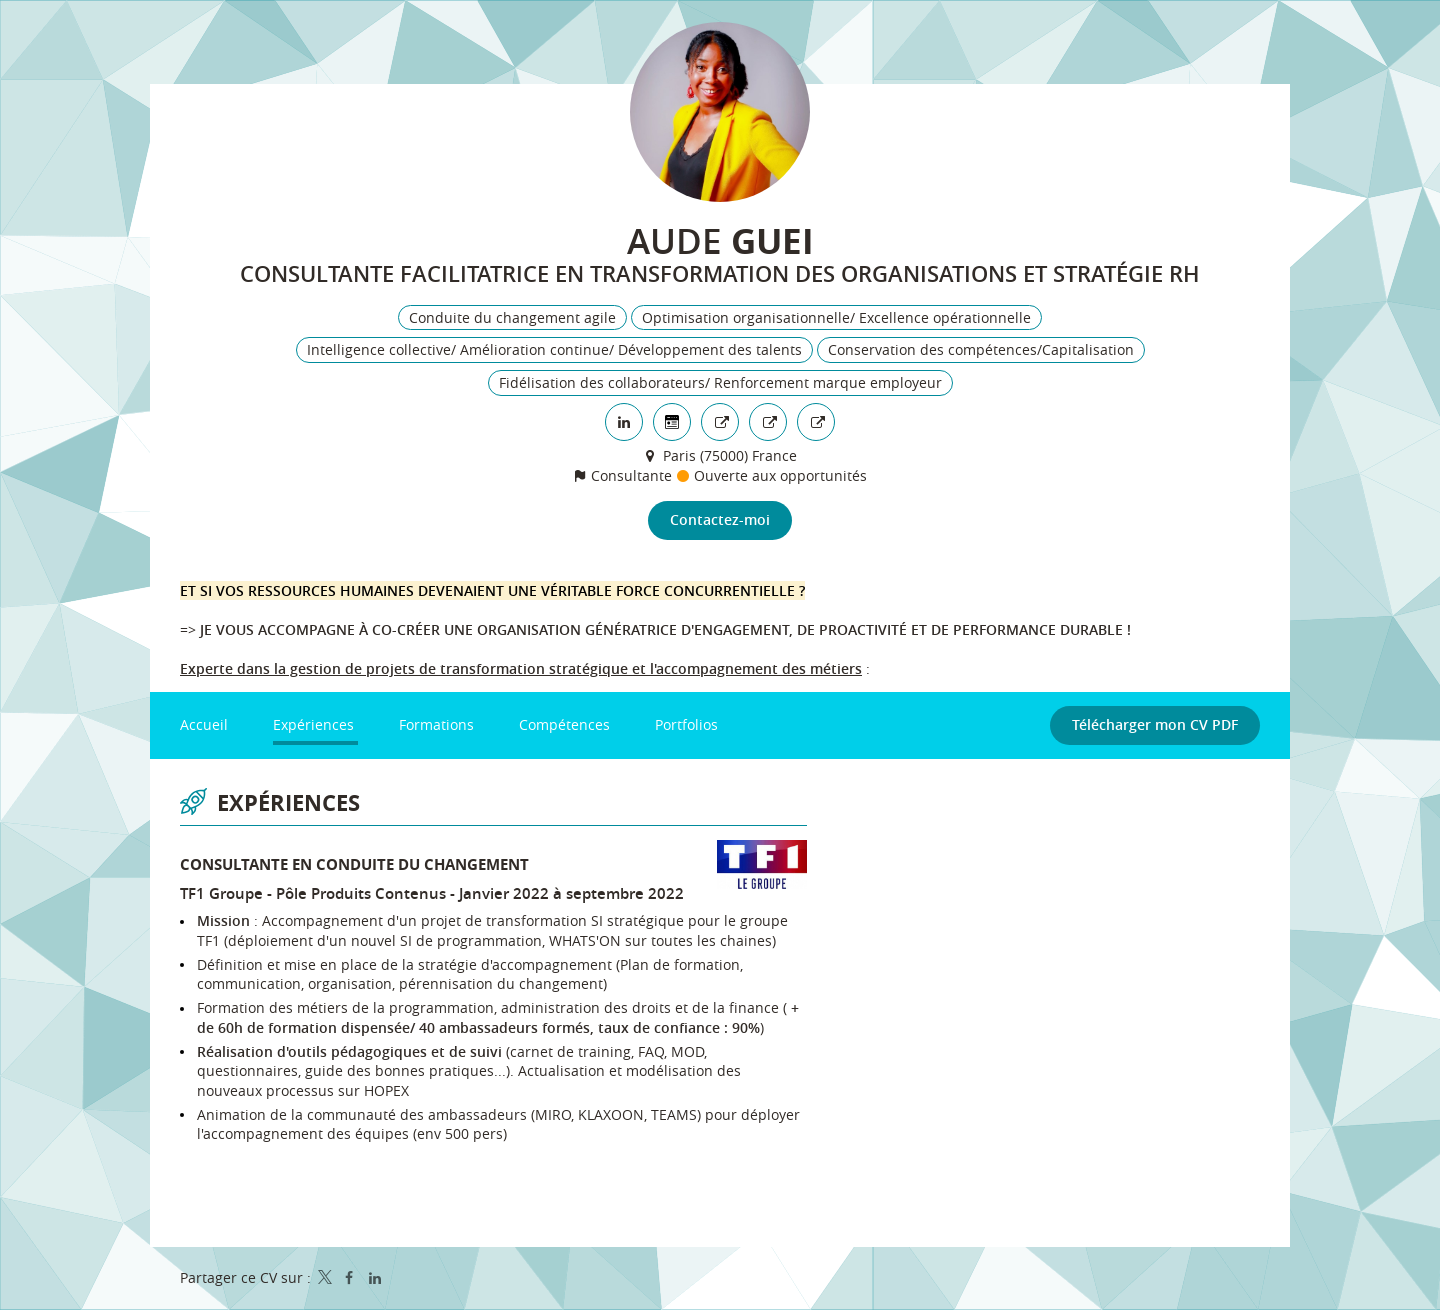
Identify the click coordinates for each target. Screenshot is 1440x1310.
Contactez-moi (720, 520)
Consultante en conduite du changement (354, 865)
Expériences (288, 803)
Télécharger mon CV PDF (1155, 725)
